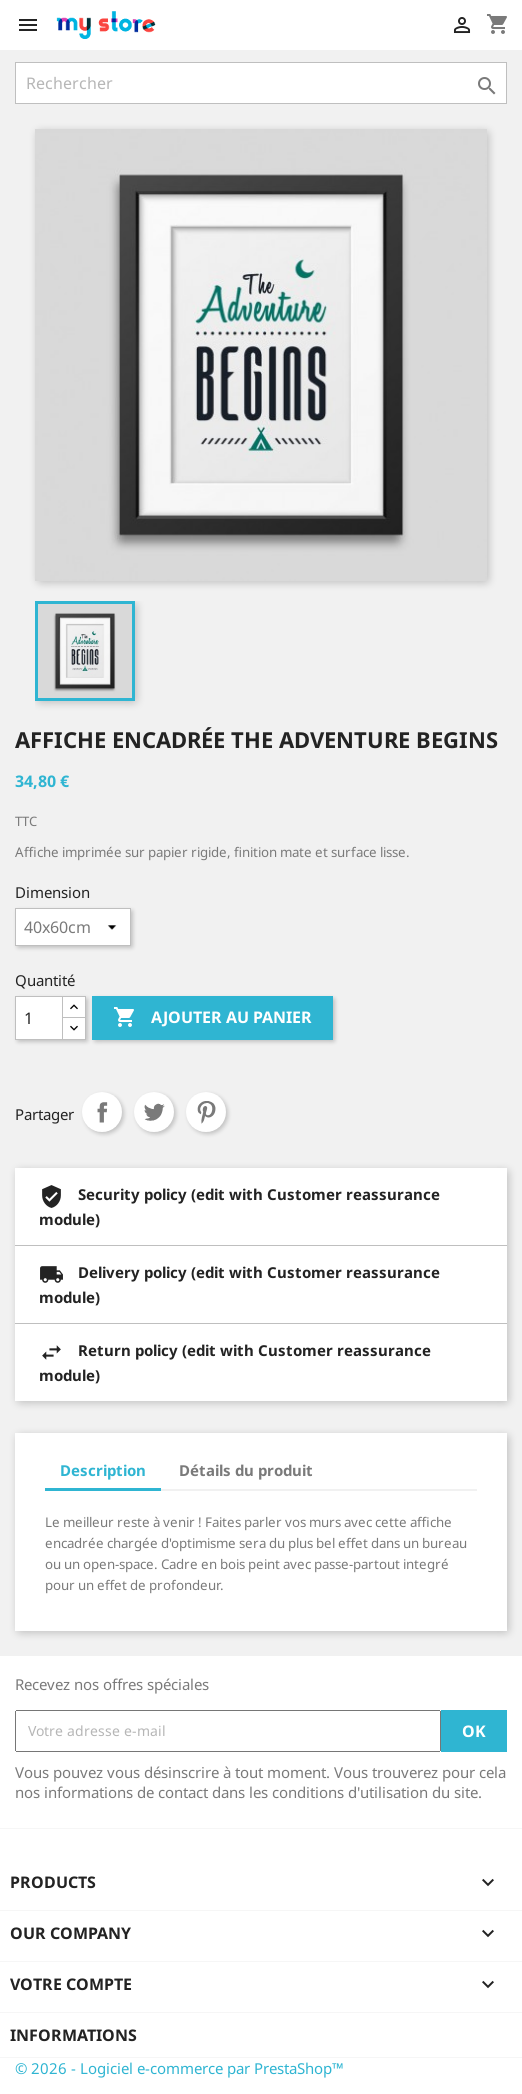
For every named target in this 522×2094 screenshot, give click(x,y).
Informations (73, 2035)
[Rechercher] (261, 83)
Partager (102, 1112)
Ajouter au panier (212, 1018)
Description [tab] (103, 1470)
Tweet (154, 1112)
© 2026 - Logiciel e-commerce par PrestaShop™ (179, 2068)
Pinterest (206, 1112)
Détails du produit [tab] (246, 1470)
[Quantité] (39, 1018)
